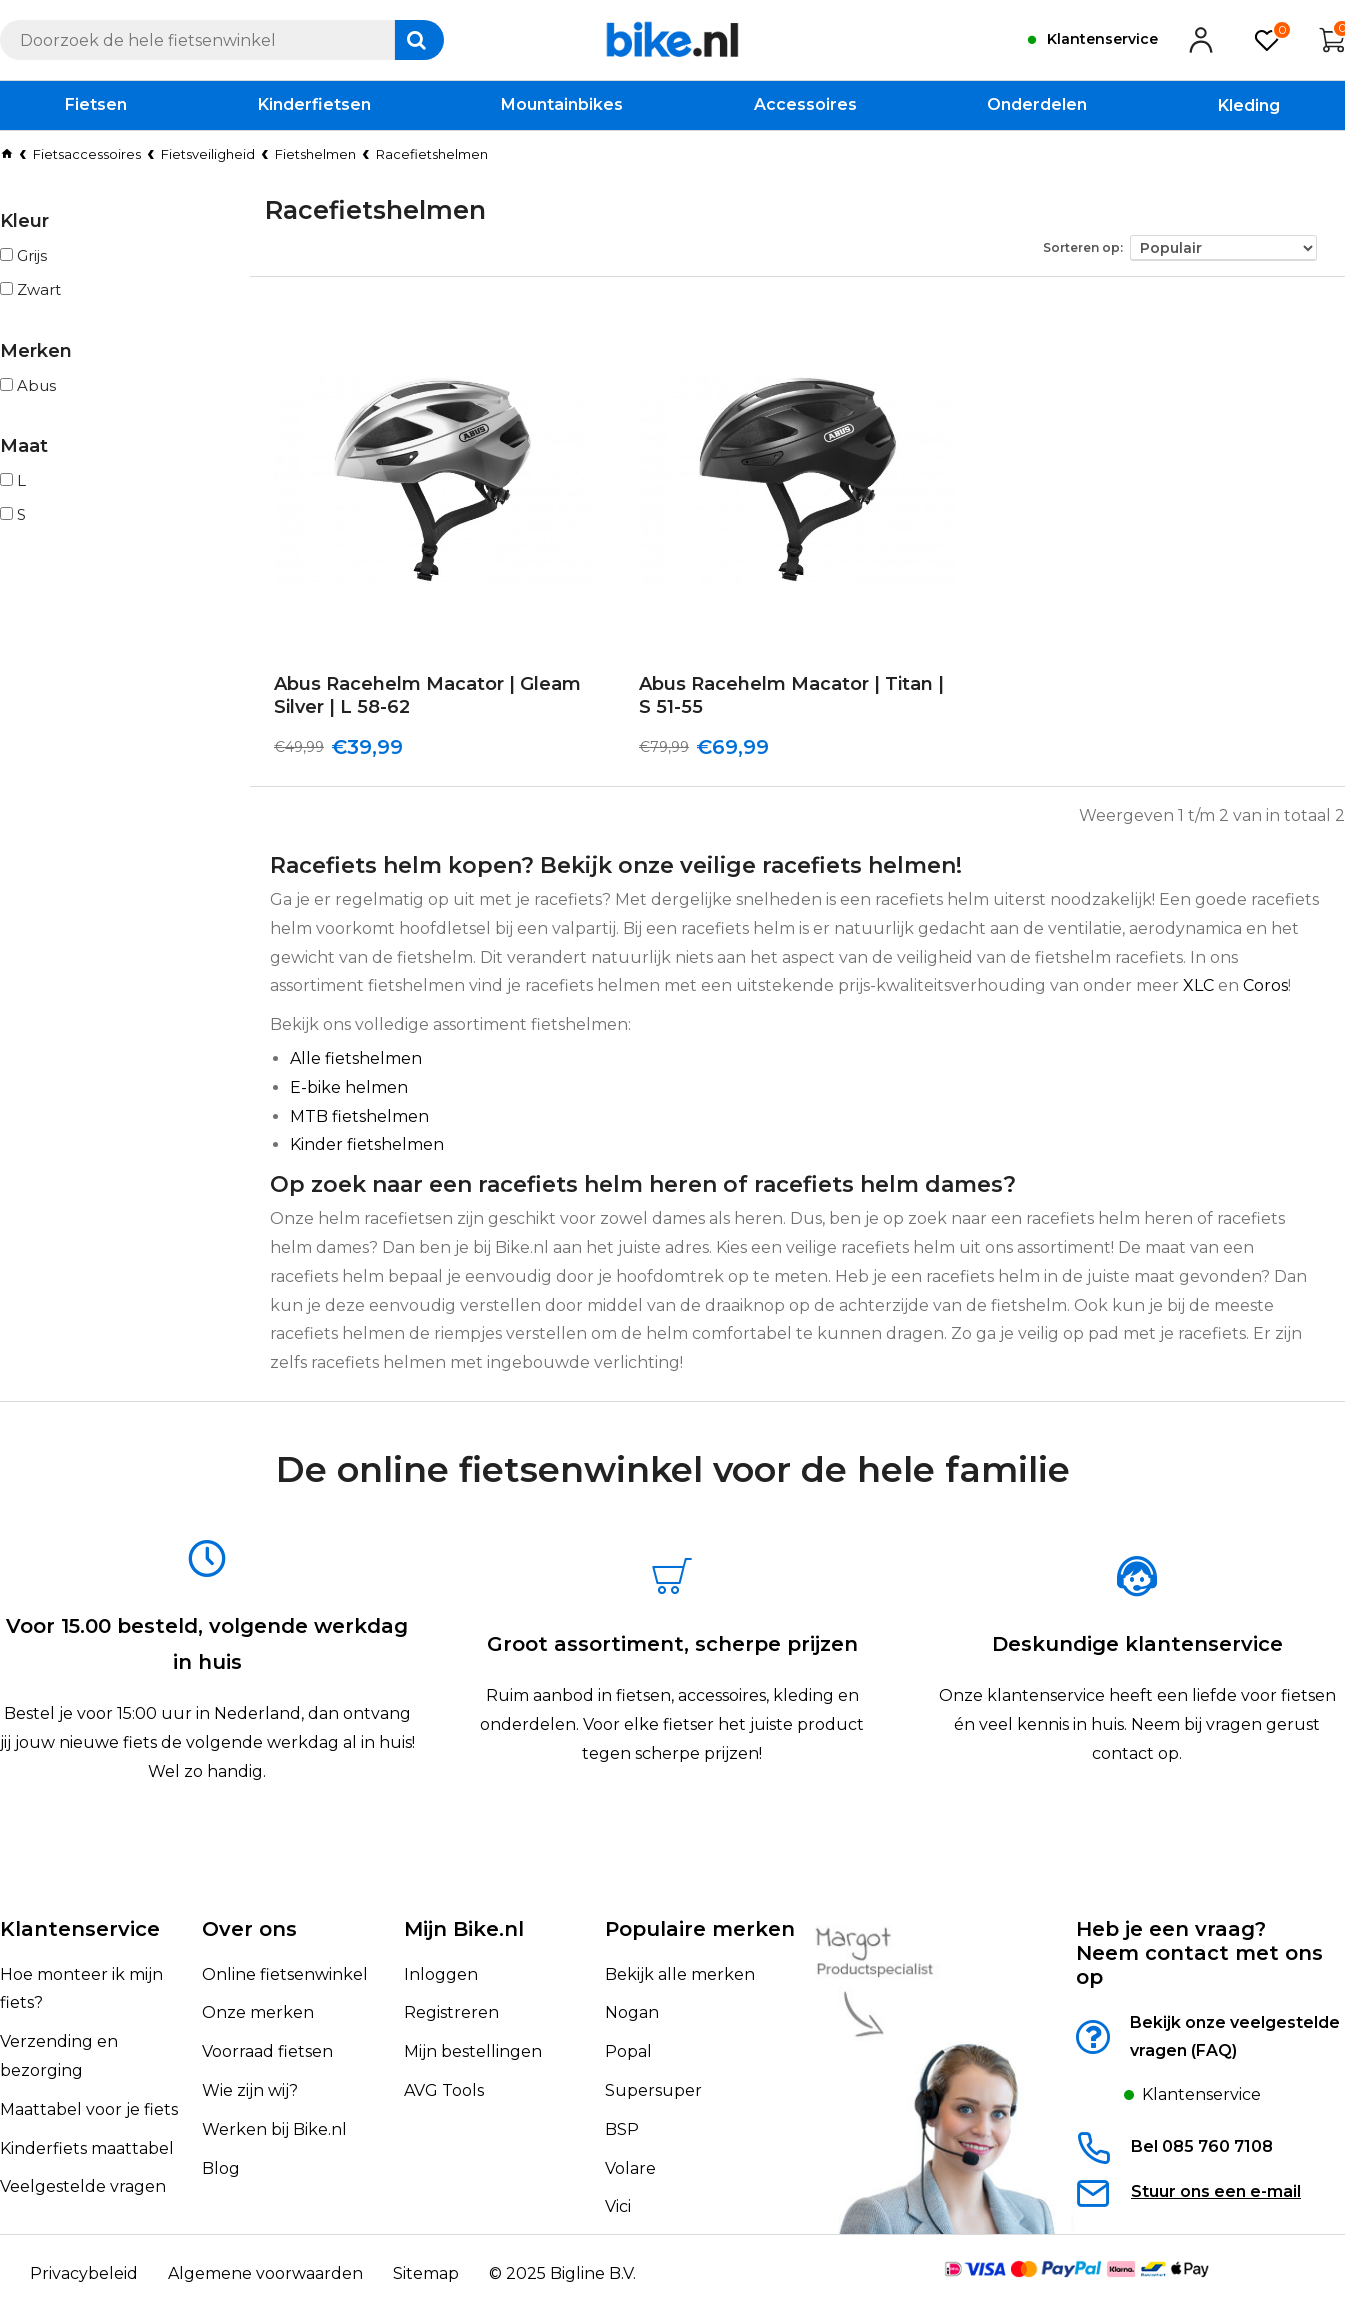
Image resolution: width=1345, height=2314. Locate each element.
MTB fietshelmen (359, 1116)
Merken (36, 351)
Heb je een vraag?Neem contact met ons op (1199, 1953)
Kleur (24, 221)
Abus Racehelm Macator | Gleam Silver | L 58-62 (427, 695)
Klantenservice (80, 1929)
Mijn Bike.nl (464, 1929)
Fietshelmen (315, 154)
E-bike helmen (349, 1087)
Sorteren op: (1083, 247)
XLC (1198, 985)
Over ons (249, 1929)
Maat (24, 446)
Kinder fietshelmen (367, 1144)
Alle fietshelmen (356, 1058)
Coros (1265, 985)
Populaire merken (700, 1929)
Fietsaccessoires (87, 154)
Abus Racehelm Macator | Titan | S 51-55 (791, 695)
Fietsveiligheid (208, 154)
